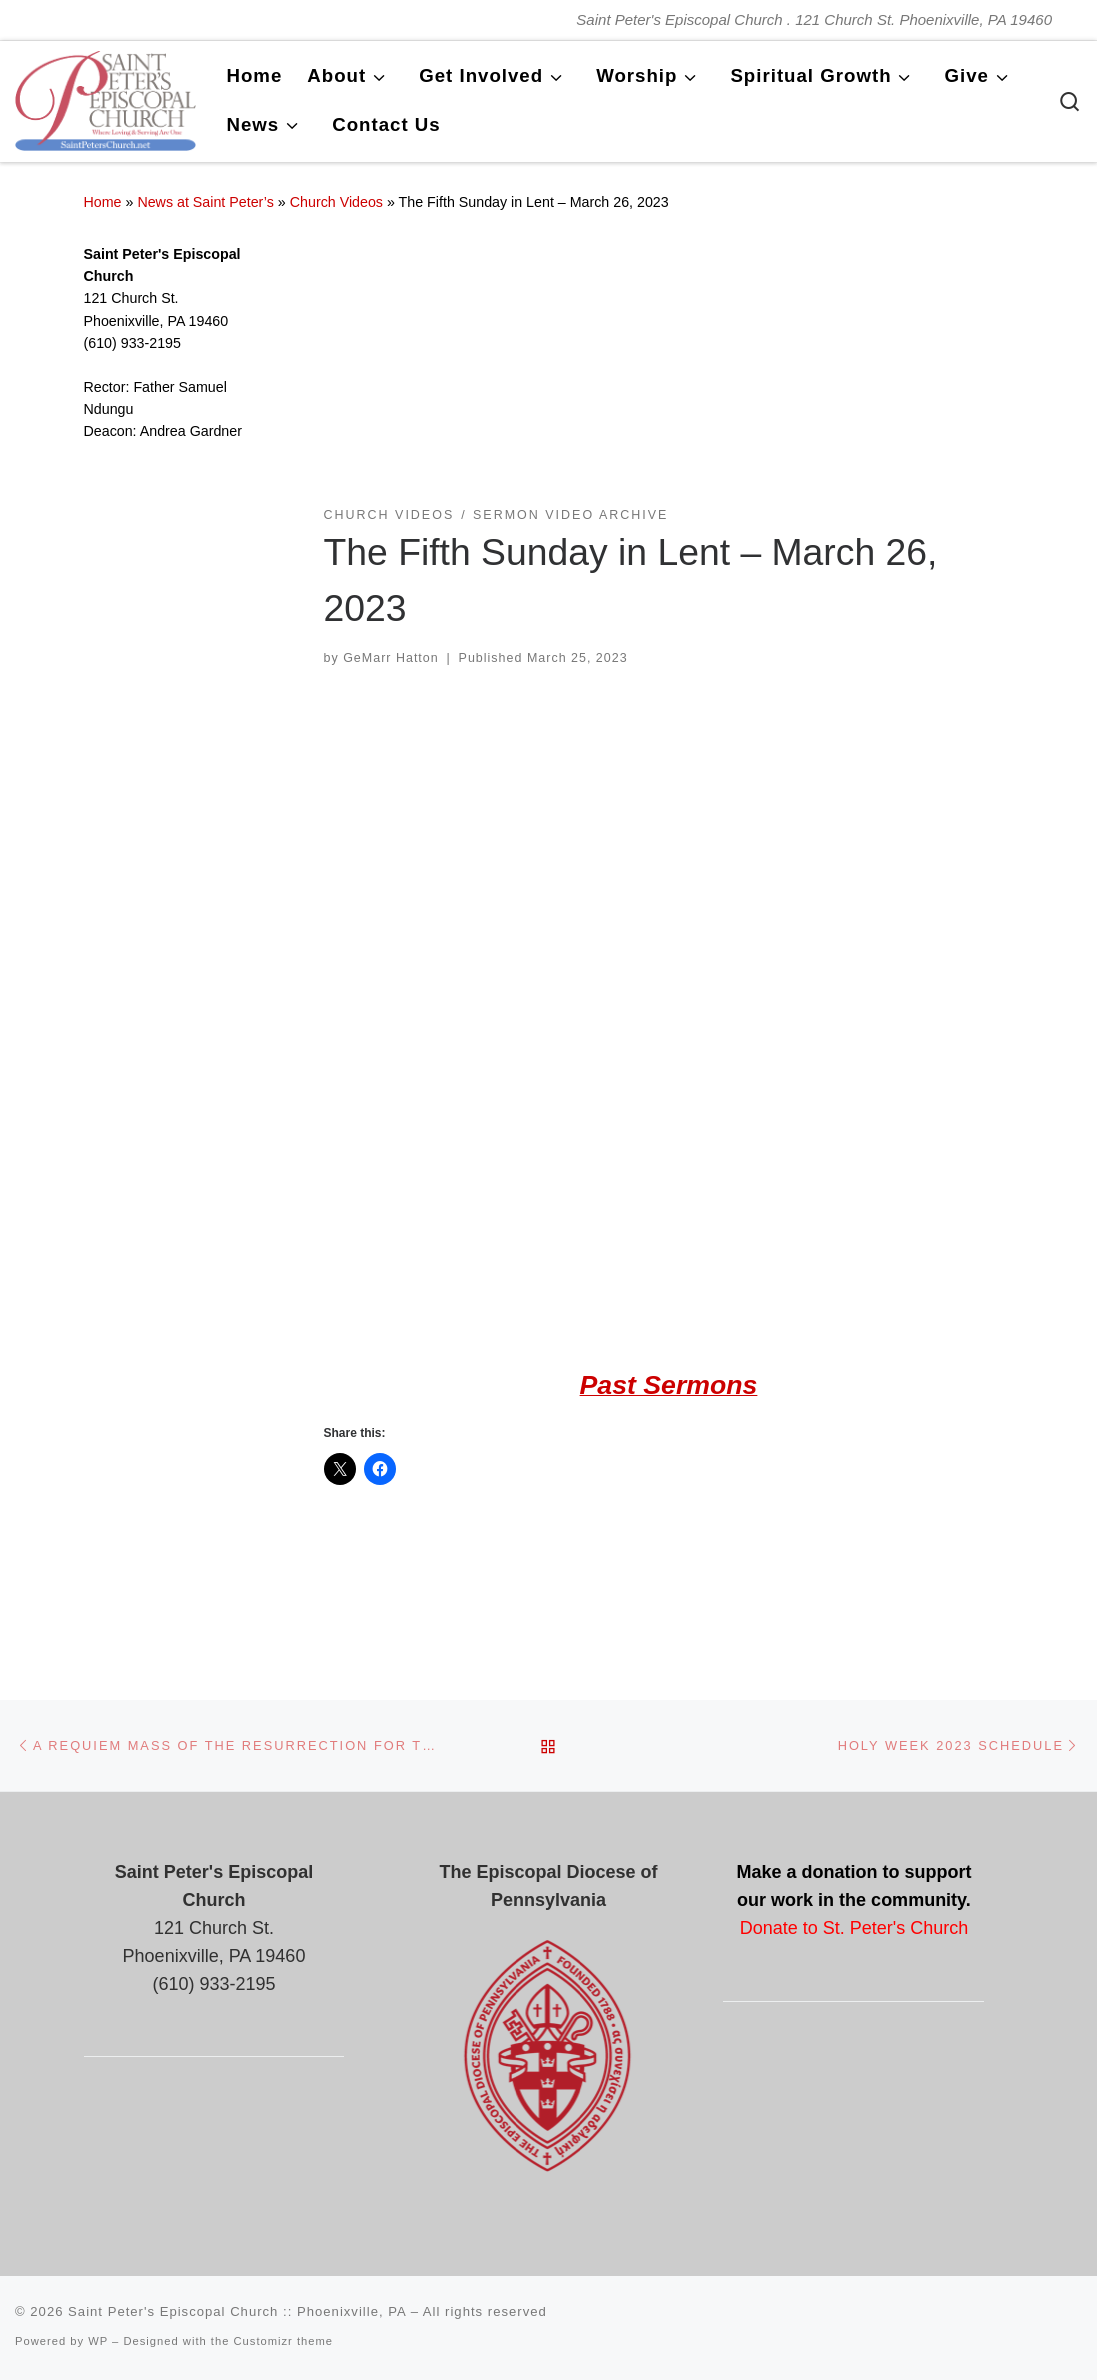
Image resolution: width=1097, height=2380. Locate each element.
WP (98, 2341)
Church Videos (336, 202)
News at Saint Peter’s (205, 202)
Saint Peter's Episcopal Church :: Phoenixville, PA (237, 2311)
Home (103, 202)
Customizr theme (284, 2341)
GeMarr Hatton (391, 658)
